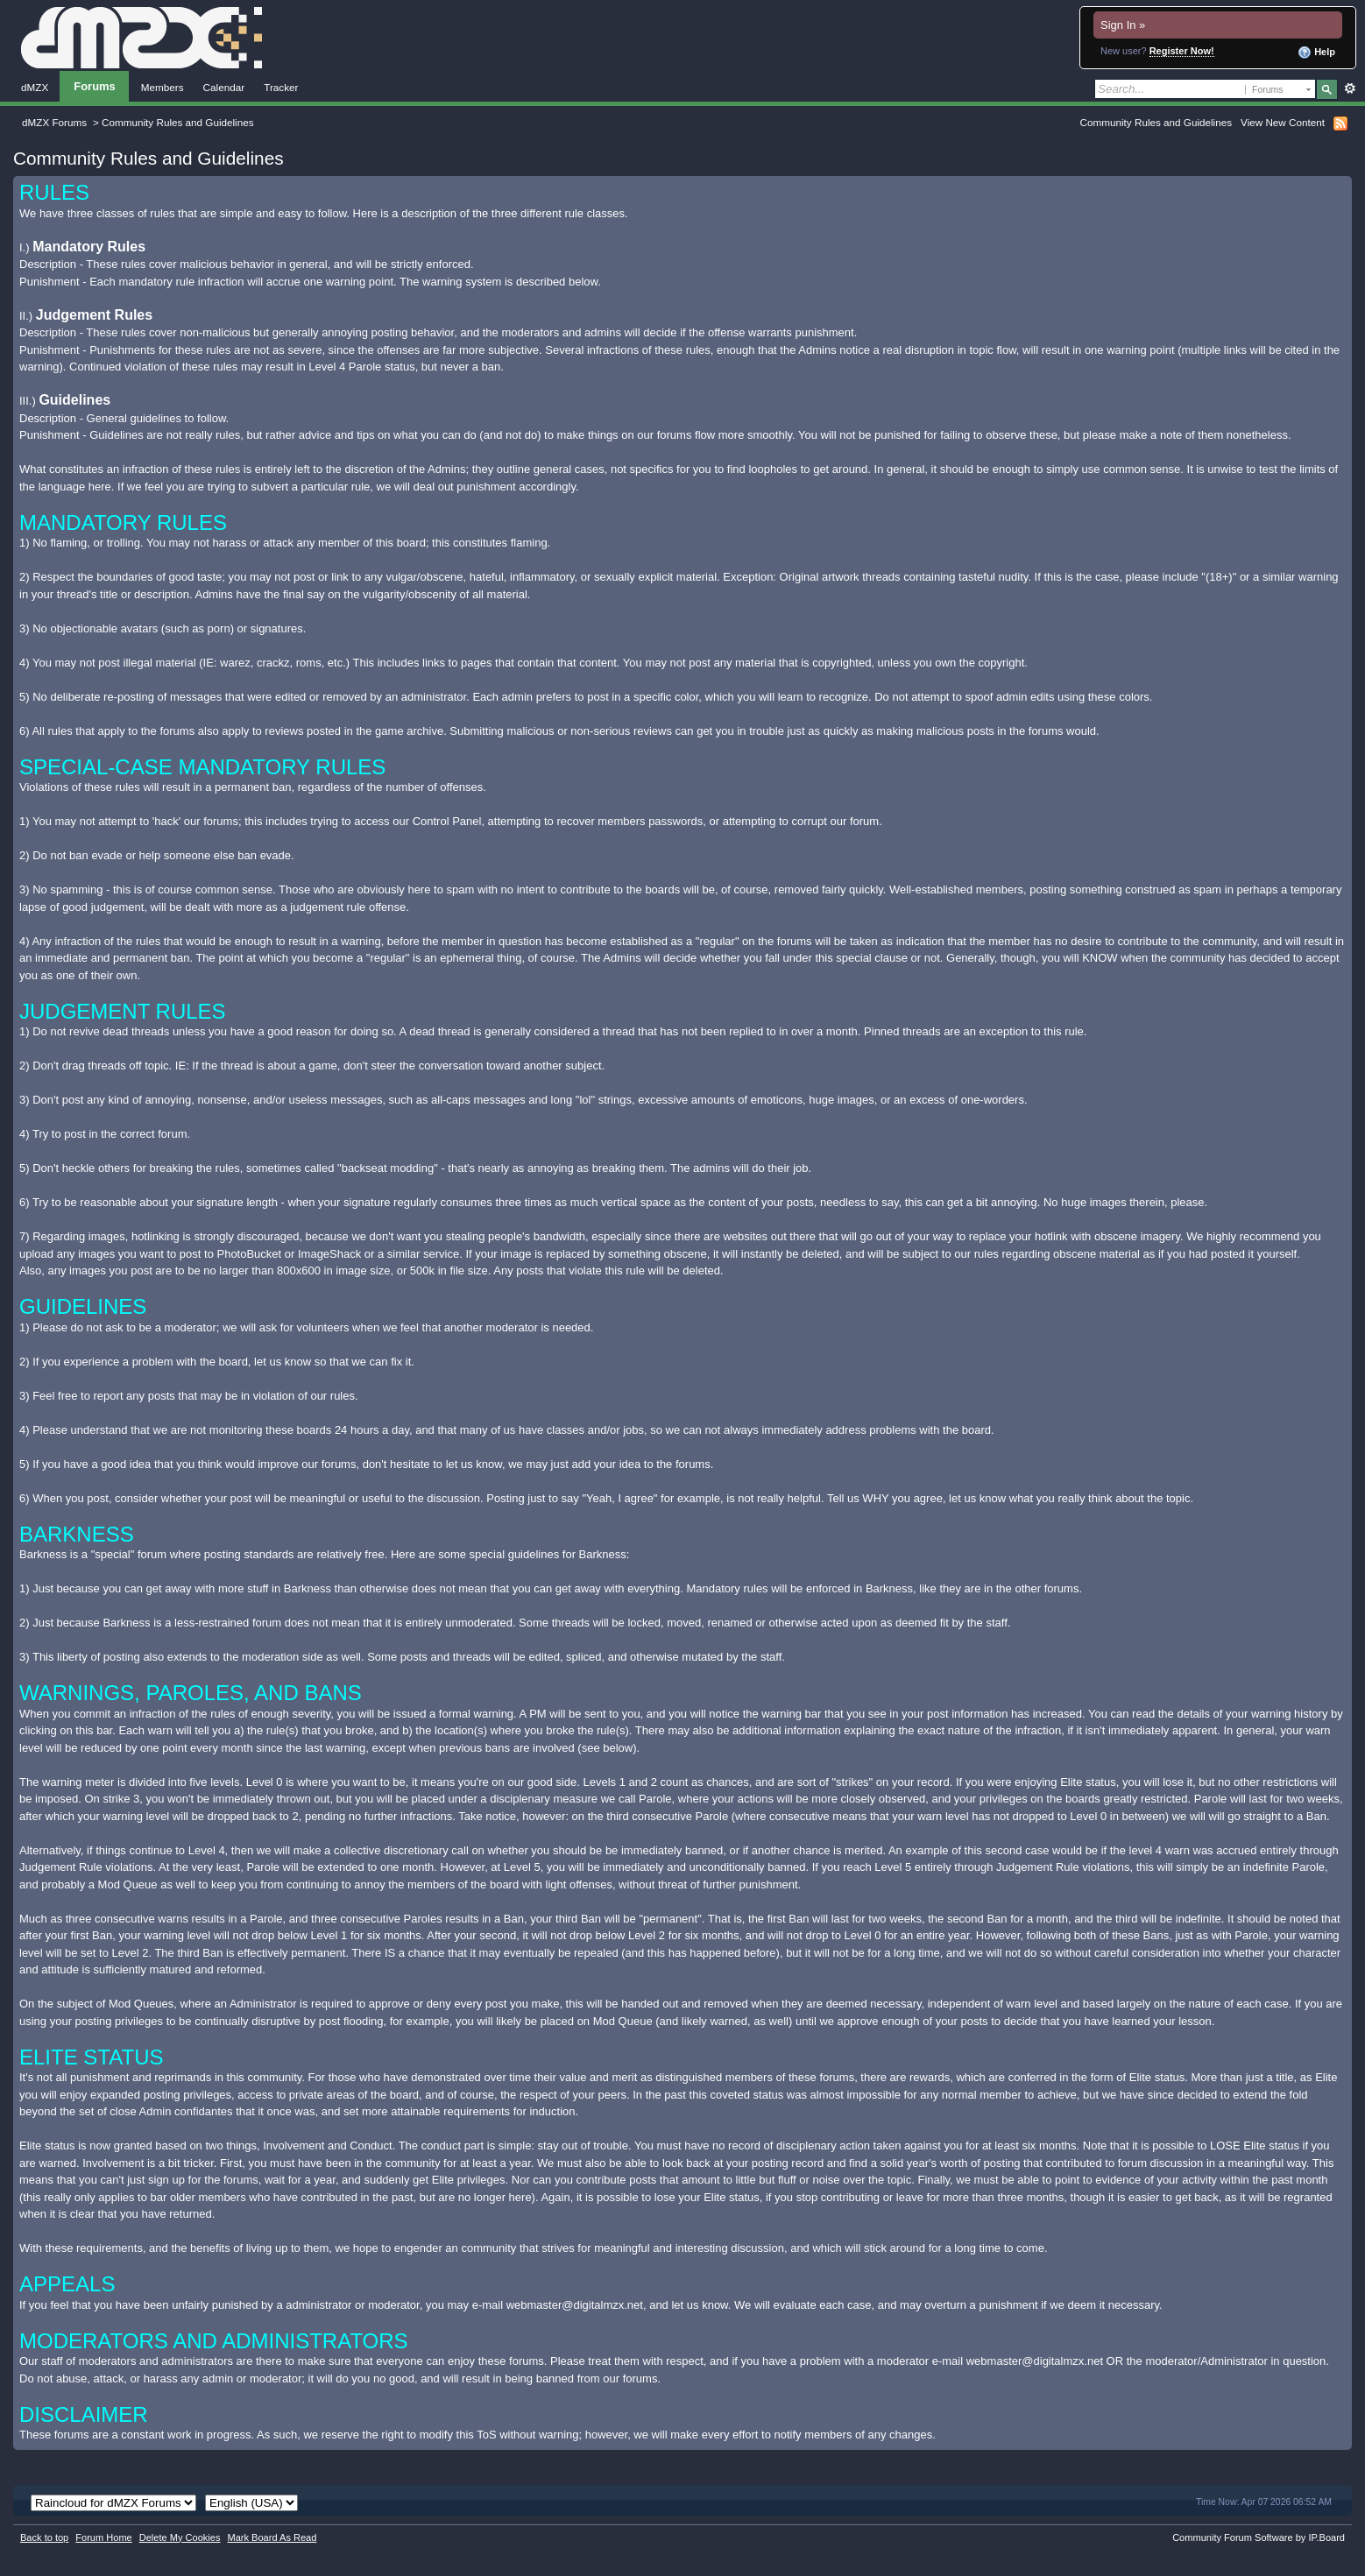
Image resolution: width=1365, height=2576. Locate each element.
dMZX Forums (54, 122)
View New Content (1283, 122)
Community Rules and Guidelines (1156, 122)
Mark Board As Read (271, 2537)
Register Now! (1181, 51)
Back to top (44, 2537)
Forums (95, 86)
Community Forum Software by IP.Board (1258, 2537)
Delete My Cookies (180, 2537)
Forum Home (103, 2537)
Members (162, 87)
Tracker (281, 87)
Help (1316, 53)
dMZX (34, 87)
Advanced (1350, 88)
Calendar (224, 87)
